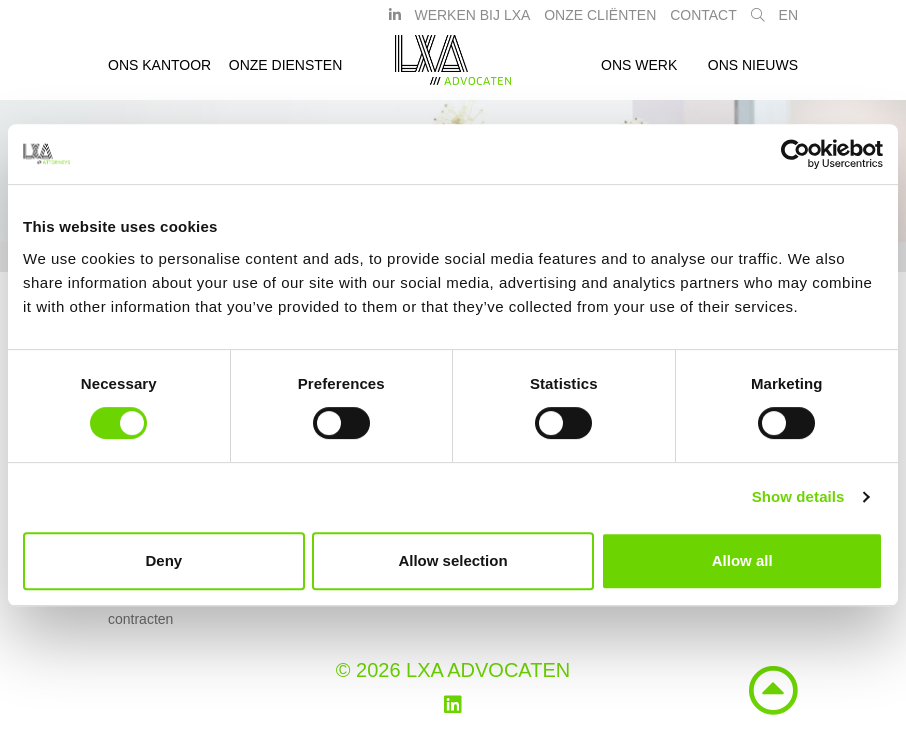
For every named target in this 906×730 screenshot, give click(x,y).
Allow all (742, 560)
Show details (798, 496)
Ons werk (639, 73)
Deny (163, 560)
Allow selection (452, 560)
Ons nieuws (753, 73)
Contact (703, 23)
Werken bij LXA (472, 23)
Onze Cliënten (600, 23)
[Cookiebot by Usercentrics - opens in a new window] (795, 154)
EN (788, 23)
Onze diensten (286, 73)
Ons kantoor (159, 73)
